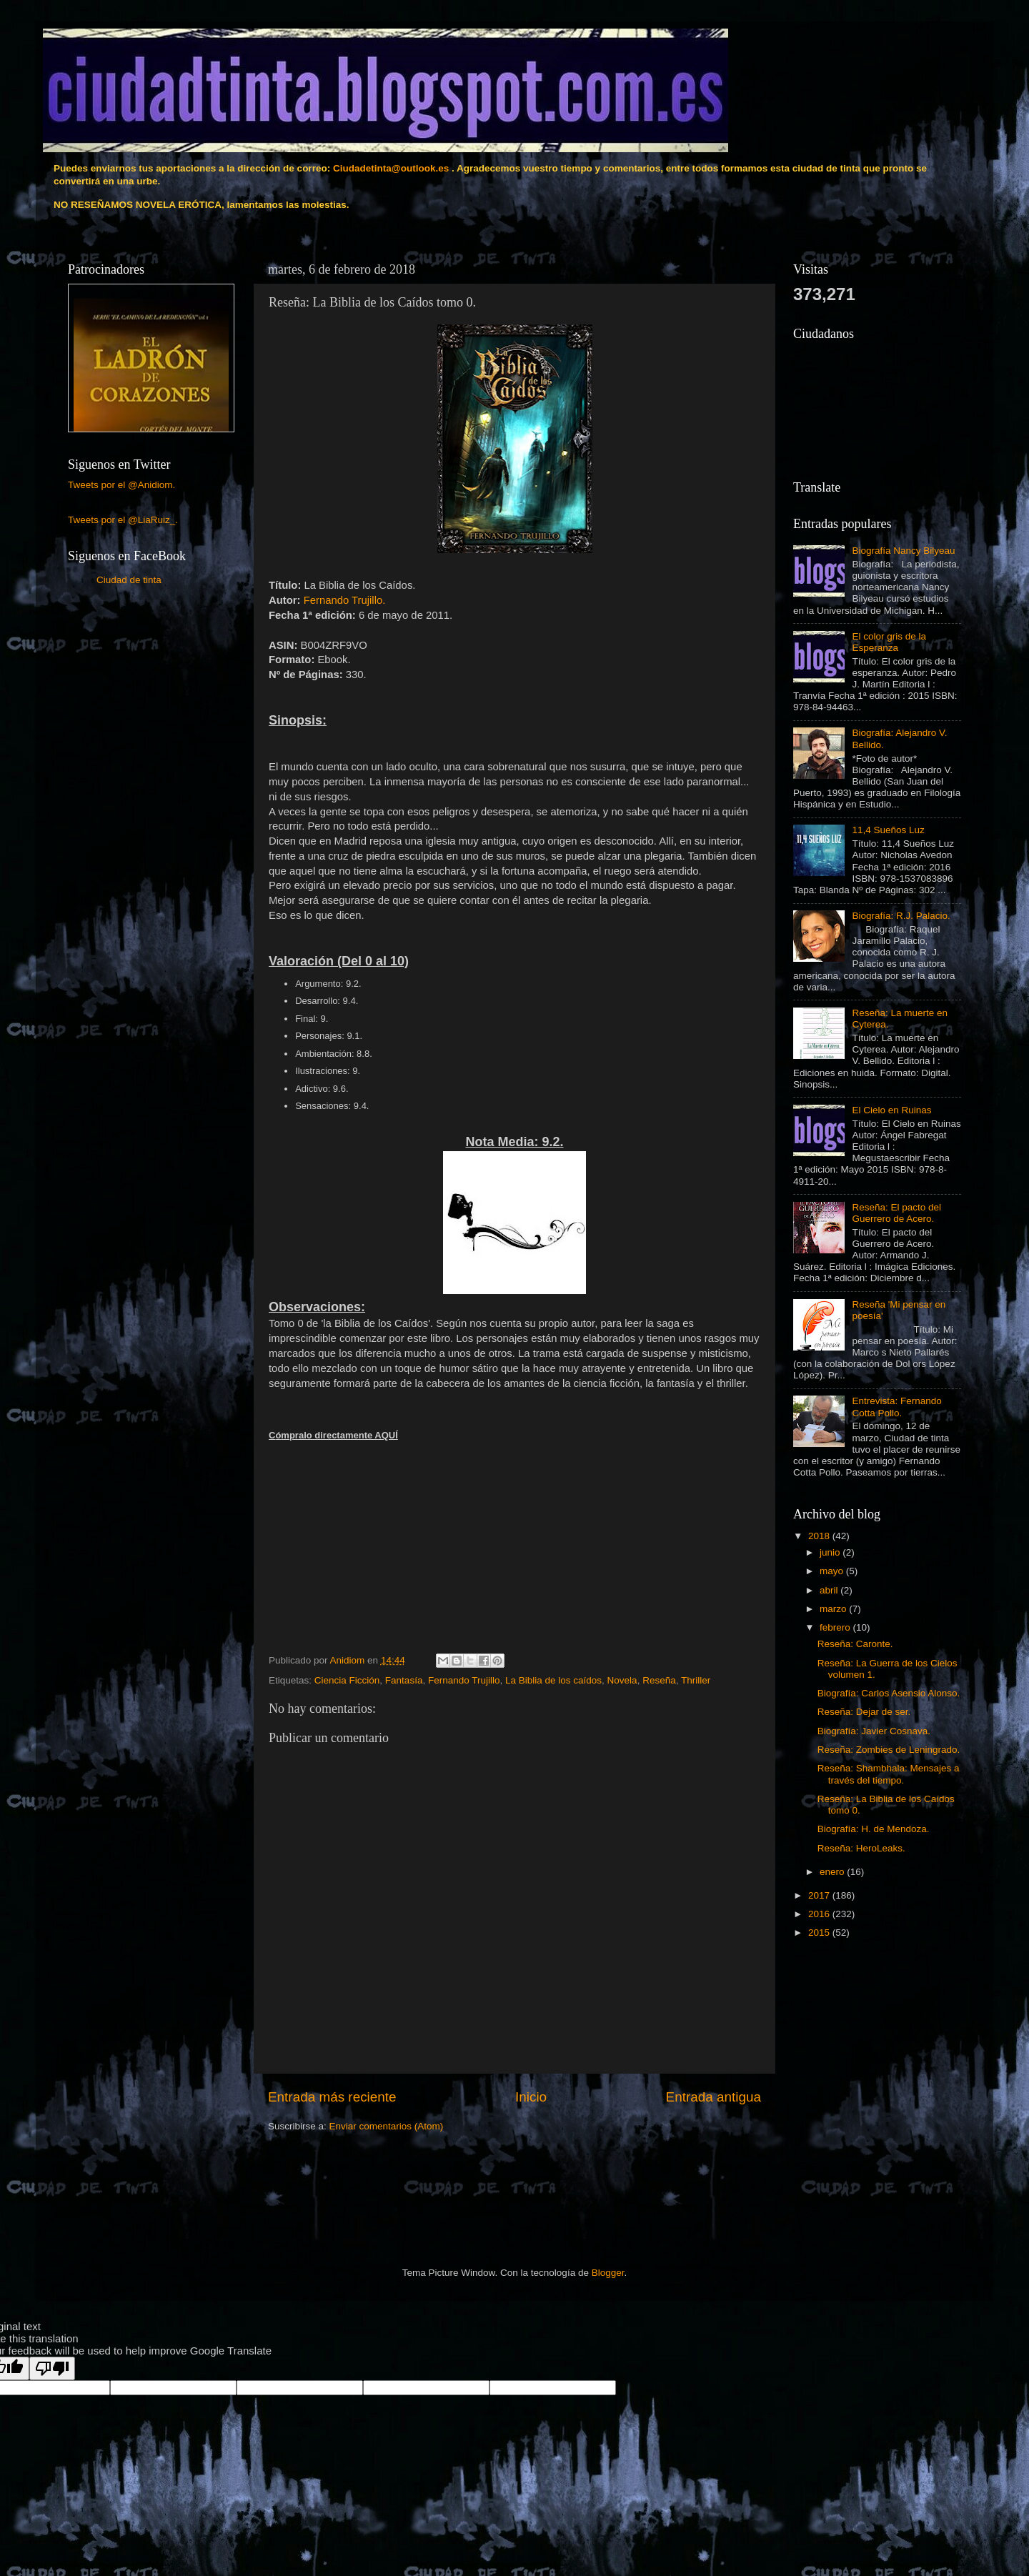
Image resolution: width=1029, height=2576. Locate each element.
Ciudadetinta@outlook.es (391, 168)
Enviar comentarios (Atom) (386, 2126)
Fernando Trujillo (464, 1680)
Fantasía (404, 1680)
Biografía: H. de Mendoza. (873, 1829)
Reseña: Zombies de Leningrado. (888, 1749)
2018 (820, 1536)
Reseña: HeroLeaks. (861, 1848)
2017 (820, 1895)
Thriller (695, 1680)
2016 (820, 1914)
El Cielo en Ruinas (891, 1110)
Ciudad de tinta (128, 580)
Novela (622, 1680)
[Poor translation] (52, 2368)
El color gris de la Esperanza (889, 642)
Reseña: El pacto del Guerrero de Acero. (896, 1213)
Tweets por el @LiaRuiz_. (123, 519)
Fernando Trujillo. (345, 600)
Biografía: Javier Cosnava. (873, 1731)
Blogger (608, 2272)
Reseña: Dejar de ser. (864, 1711)
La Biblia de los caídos (553, 1680)
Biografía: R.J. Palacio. (901, 915)
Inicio (531, 2096)
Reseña (659, 1680)
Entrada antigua (713, 2096)
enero (833, 1871)
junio (831, 1552)
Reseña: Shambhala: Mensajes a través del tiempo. (888, 1774)
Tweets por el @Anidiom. (121, 484)
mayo (833, 1571)
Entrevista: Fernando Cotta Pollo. (896, 1407)
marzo (834, 1608)
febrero (836, 1627)
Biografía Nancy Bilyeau (903, 550)
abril (830, 1590)
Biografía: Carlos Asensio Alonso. (888, 1693)
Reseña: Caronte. (855, 1643)
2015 (820, 1932)
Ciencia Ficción (347, 1680)
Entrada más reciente (332, 2096)
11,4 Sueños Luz (888, 830)
